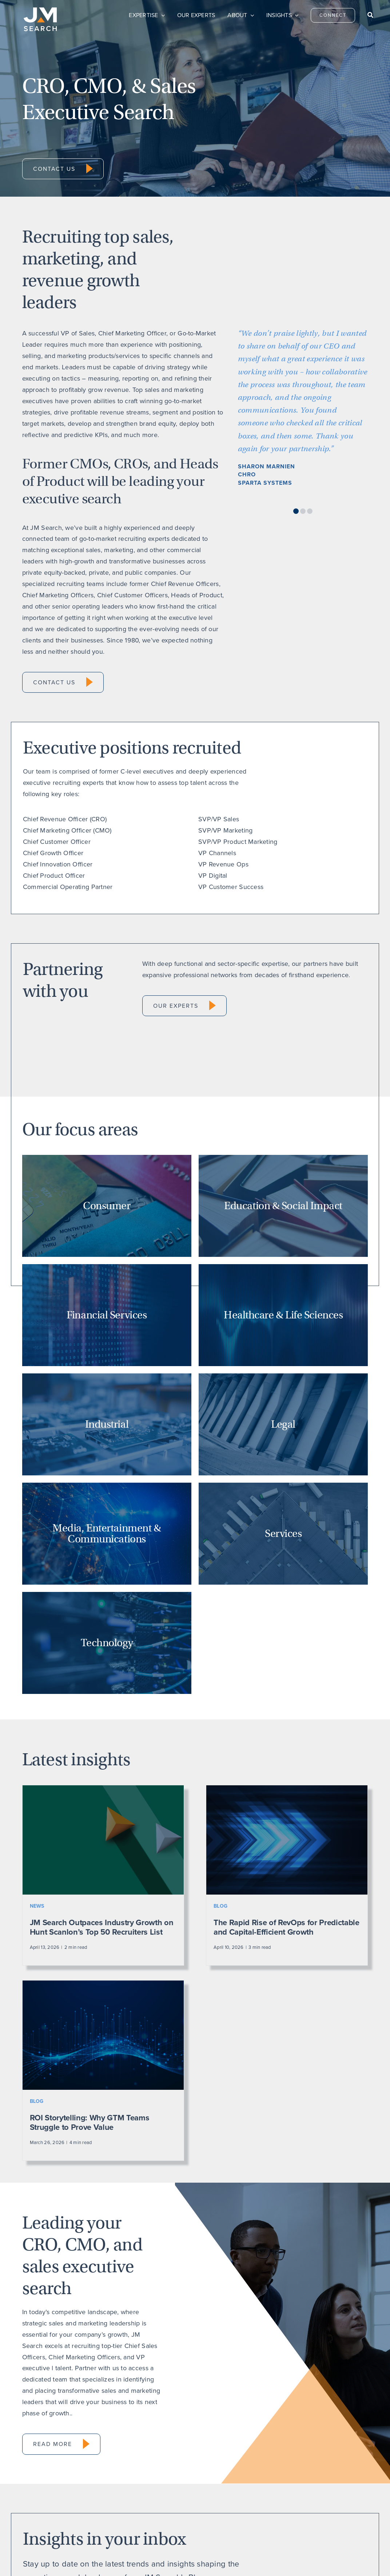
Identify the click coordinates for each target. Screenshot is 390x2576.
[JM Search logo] (40, 10)
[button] (296, 511)
